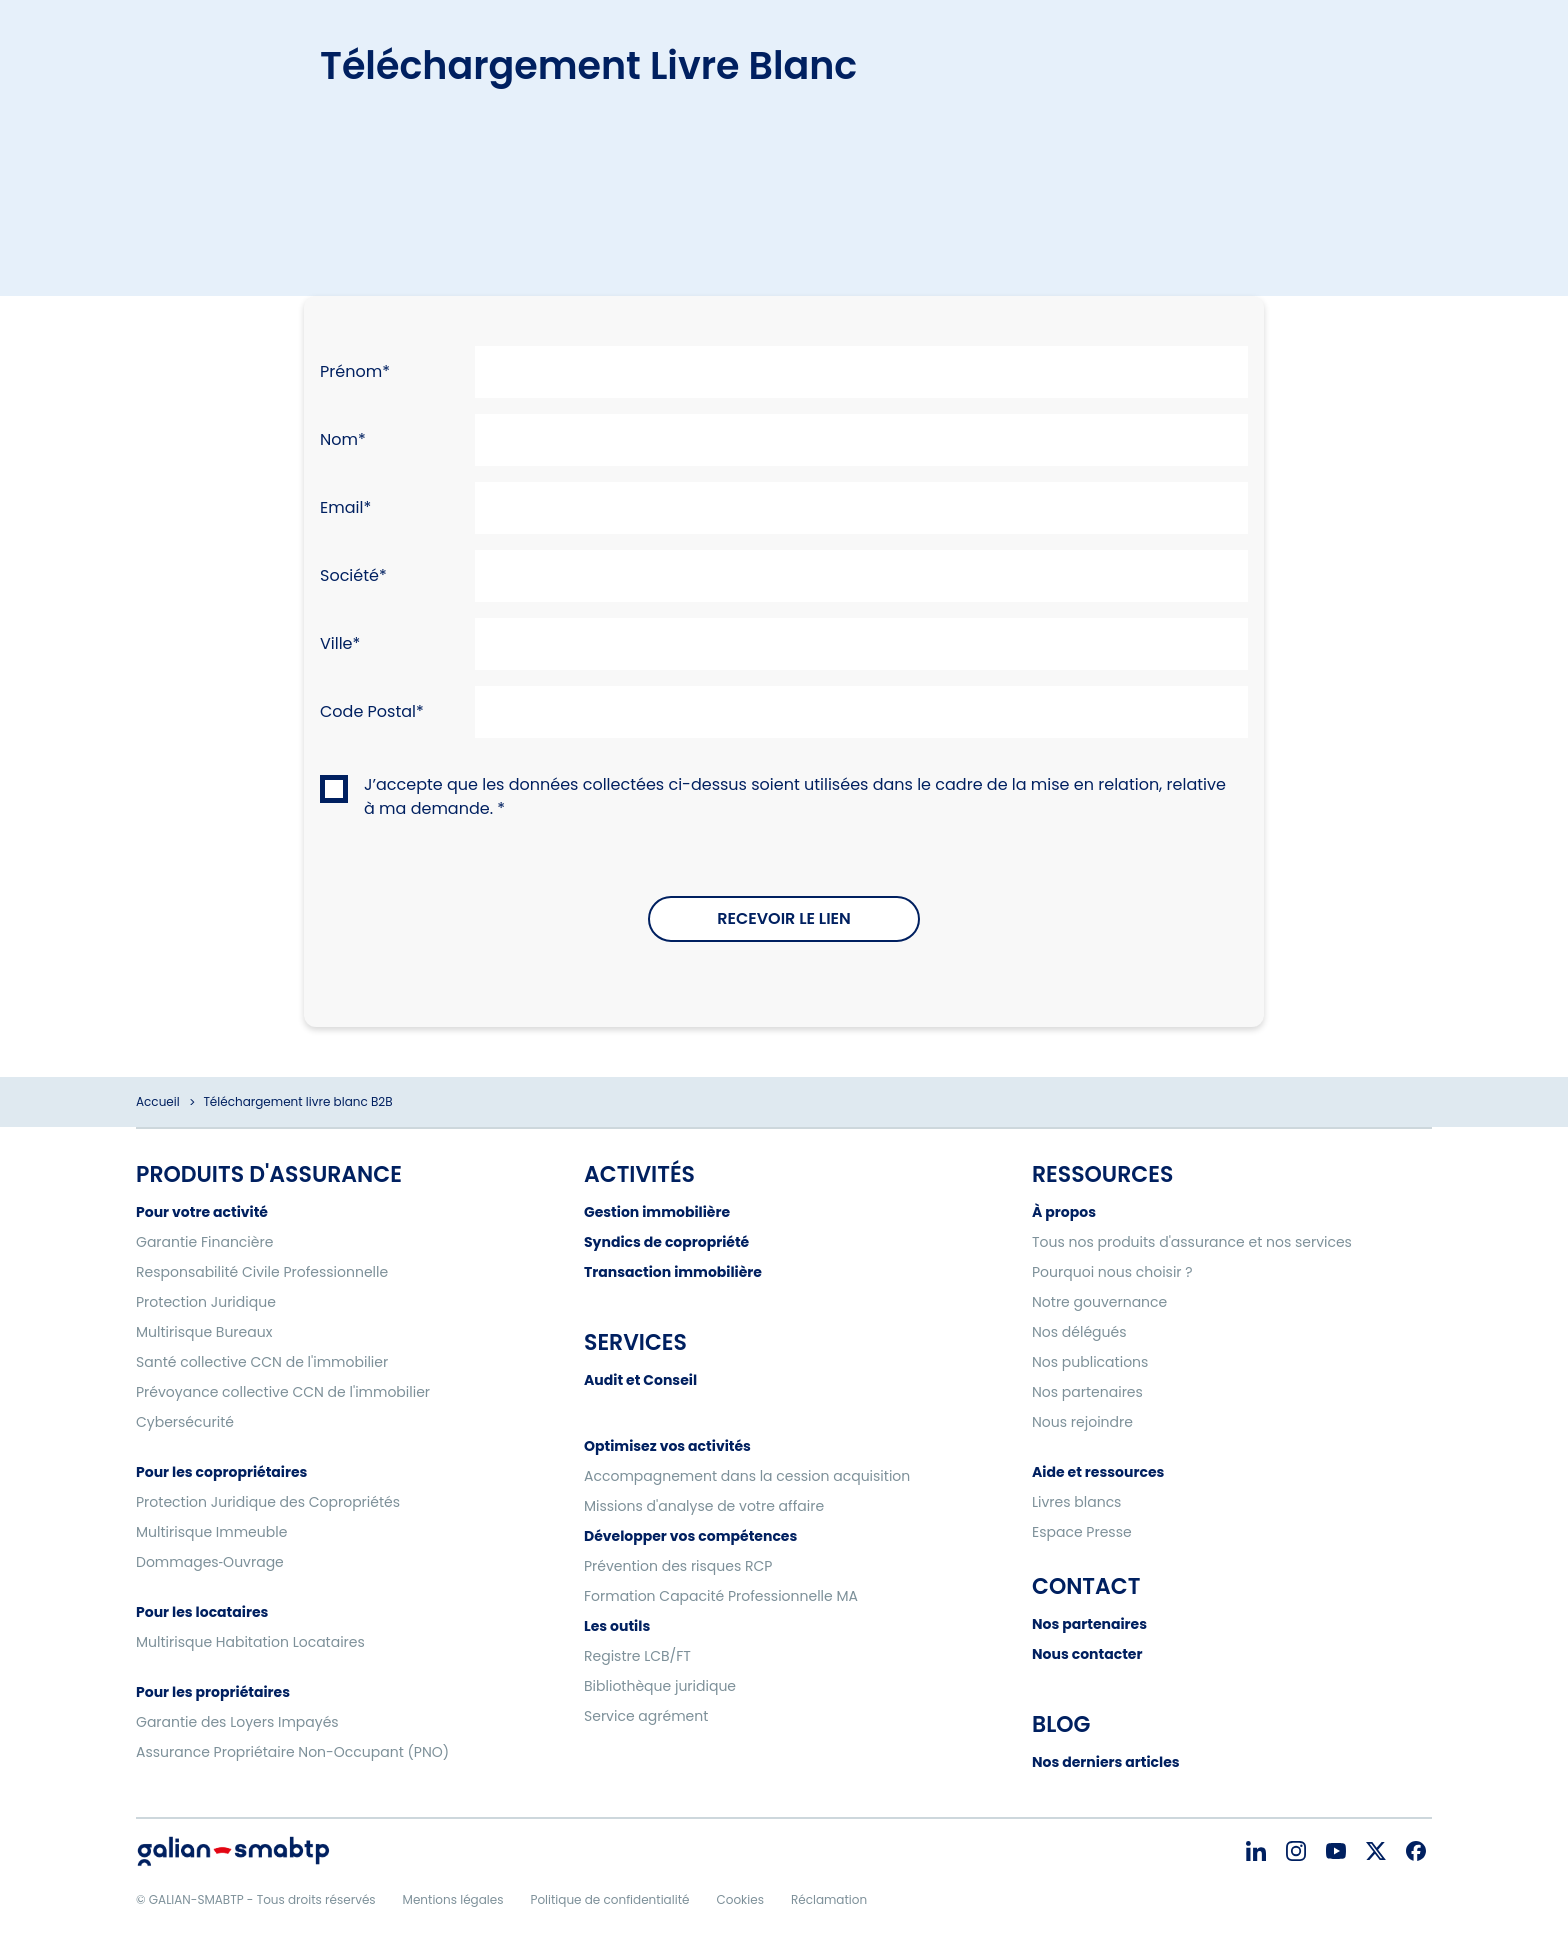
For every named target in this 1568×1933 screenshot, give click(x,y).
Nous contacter (1087, 1654)
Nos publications (1090, 1362)
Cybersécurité (185, 1422)
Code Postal (368, 711)
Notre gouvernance (1099, 1302)
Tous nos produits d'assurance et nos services (1192, 1242)
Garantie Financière (204, 1242)
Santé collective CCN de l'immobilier (262, 1362)
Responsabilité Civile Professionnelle (262, 1272)
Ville (336, 643)
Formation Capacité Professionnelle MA (721, 1596)
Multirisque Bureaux (204, 1332)
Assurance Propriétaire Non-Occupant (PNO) (292, 1752)
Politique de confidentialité (609, 1899)
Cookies (739, 1899)
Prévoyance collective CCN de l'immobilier (283, 1392)
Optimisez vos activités (667, 1446)
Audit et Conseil (640, 1380)
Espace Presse (1082, 1532)
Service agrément (646, 1716)
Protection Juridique (206, 1302)
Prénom (351, 371)
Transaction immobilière (673, 1272)
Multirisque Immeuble (211, 1532)
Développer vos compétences (690, 1536)
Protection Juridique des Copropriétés (268, 1502)
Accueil (158, 1101)
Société (349, 575)
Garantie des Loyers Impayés (237, 1722)
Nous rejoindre (1082, 1422)
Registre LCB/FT (637, 1656)
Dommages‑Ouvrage (210, 1562)
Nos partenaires (1087, 1392)
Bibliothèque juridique (660, 1686)
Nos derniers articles (1106, 1762)
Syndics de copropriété (666, 1242)
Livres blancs (1076, 1502)
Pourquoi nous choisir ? (1112, 1272)
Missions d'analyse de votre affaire (704, 1506)
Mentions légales (453, 1899)
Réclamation (829, 1899)
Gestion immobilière (657, 1212)
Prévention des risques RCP (678, 1566)
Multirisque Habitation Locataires (250, 1642)
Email (341, 507)
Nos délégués (1079, 1332)
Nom (339, 439)
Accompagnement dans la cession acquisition (747, 1476)
